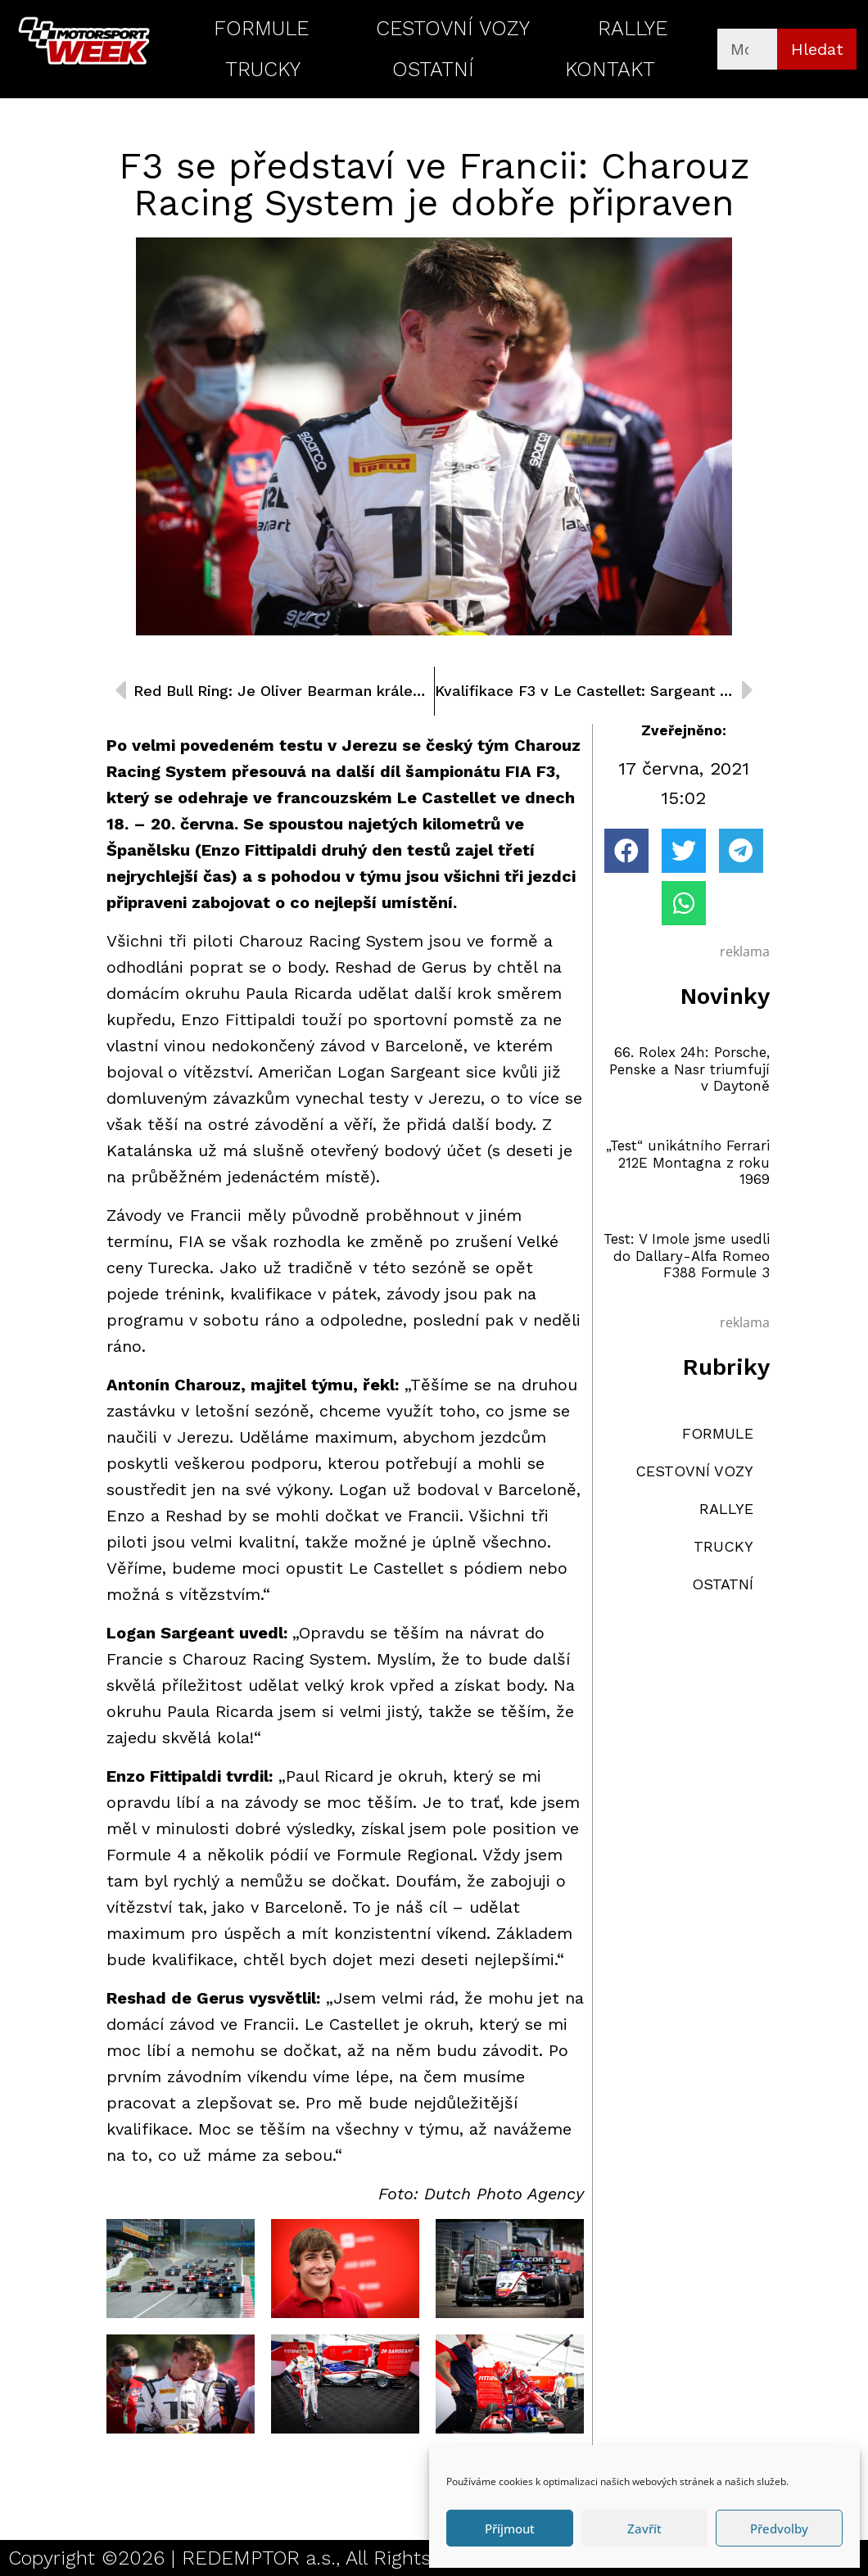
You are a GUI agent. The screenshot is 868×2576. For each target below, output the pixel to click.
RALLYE (632, 28)
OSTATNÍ (433, 69)
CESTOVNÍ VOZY (453, 28)
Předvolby (779, 2528)
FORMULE (261, 28)
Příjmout (510, 2528)
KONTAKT (610, 69)
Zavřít (644, 2528)
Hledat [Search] (817, 49)
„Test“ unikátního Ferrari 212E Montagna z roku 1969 (688, 1162)
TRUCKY (263, 69)
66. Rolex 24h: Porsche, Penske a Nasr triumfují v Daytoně (689, 1069)
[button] (626, 851)
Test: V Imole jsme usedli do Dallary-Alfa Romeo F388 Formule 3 (687, 1256)
